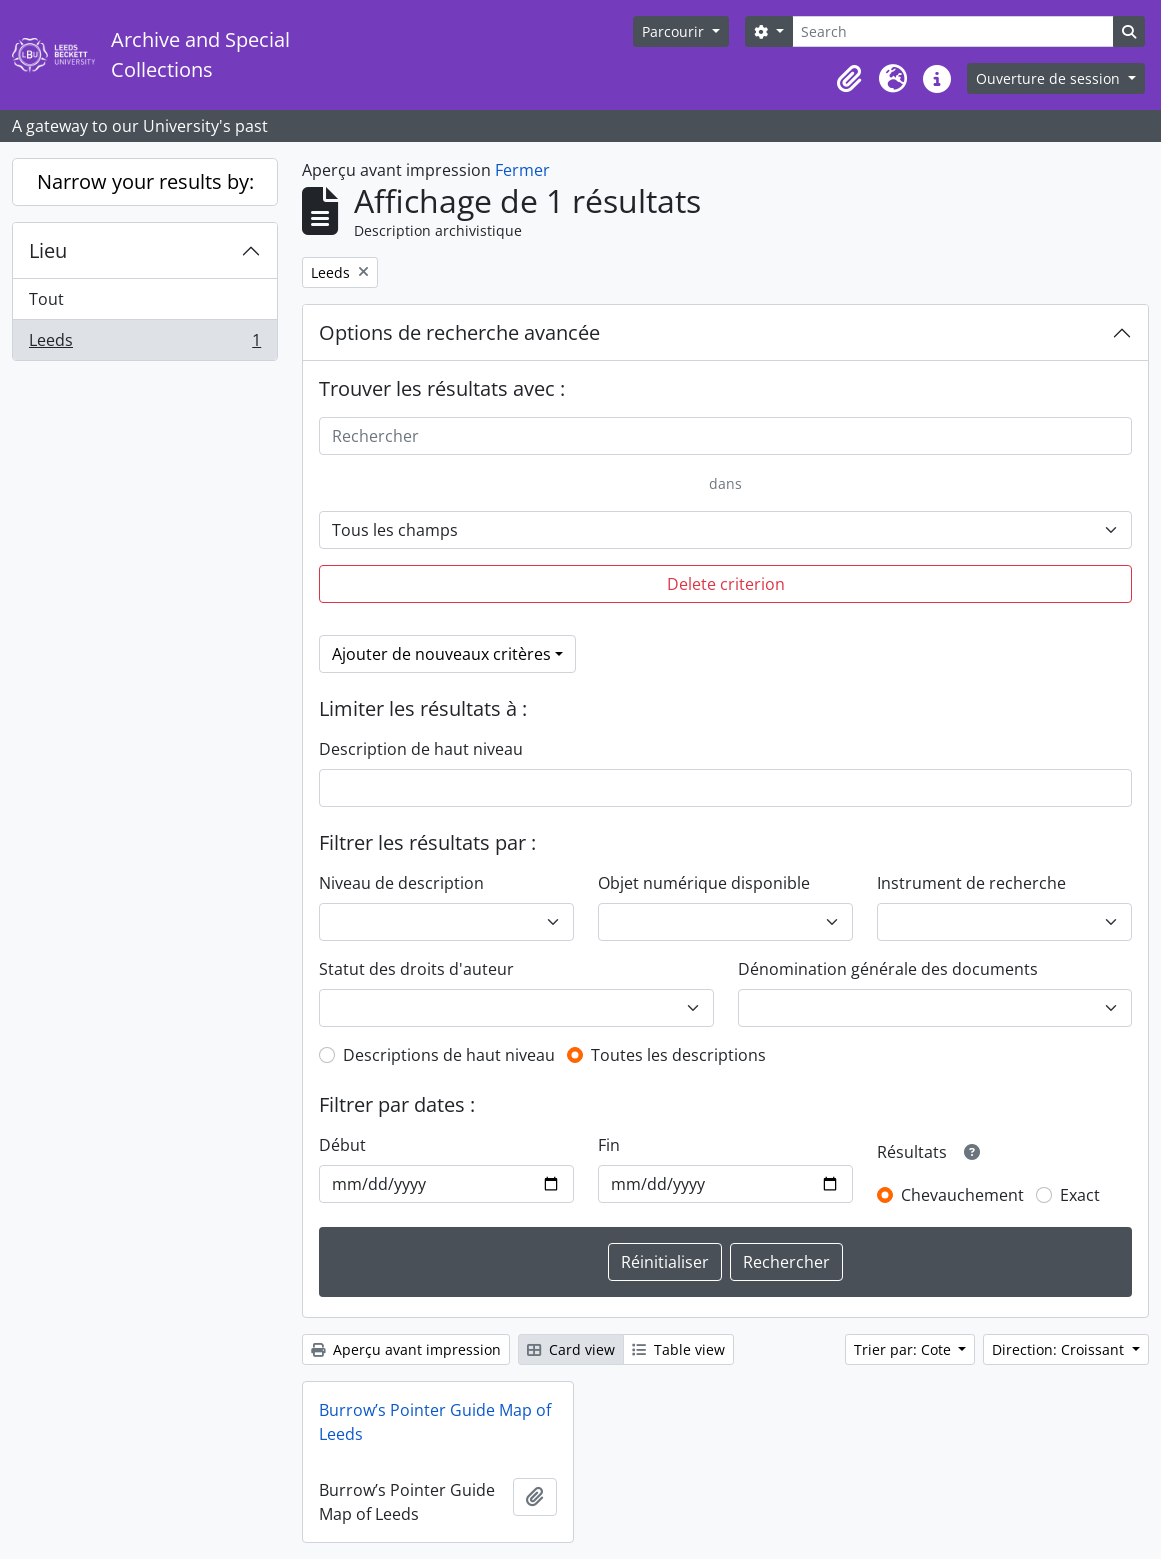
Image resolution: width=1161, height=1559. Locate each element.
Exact (1080, 1195)
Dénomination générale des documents (888, 969)
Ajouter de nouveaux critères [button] (441, 654)
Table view (678, 1349)
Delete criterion (726, 584)
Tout (46, 299)
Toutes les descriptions (678, 1055)
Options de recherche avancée (459, 332)
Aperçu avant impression (406, 1349)
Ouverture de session (1050, 78)
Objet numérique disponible (704, 883)
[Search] (953, 31)
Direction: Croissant (1060, 1349)
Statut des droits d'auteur (416, 969)
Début (342, 1145)
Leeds (144, 344)
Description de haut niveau (421, 749)
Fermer (522, 170)
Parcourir (675, 31)
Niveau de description (401, 883)
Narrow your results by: (145, 181)
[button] (849, 79)
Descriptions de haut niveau (449, 1055)
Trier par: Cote (904, 1349)
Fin (609, 1145)
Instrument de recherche (971, 883)
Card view (571, 1349)
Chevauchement (962, 1195)
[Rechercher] (725, 436)
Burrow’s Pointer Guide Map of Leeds (435, 1422)
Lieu (48, 250)
